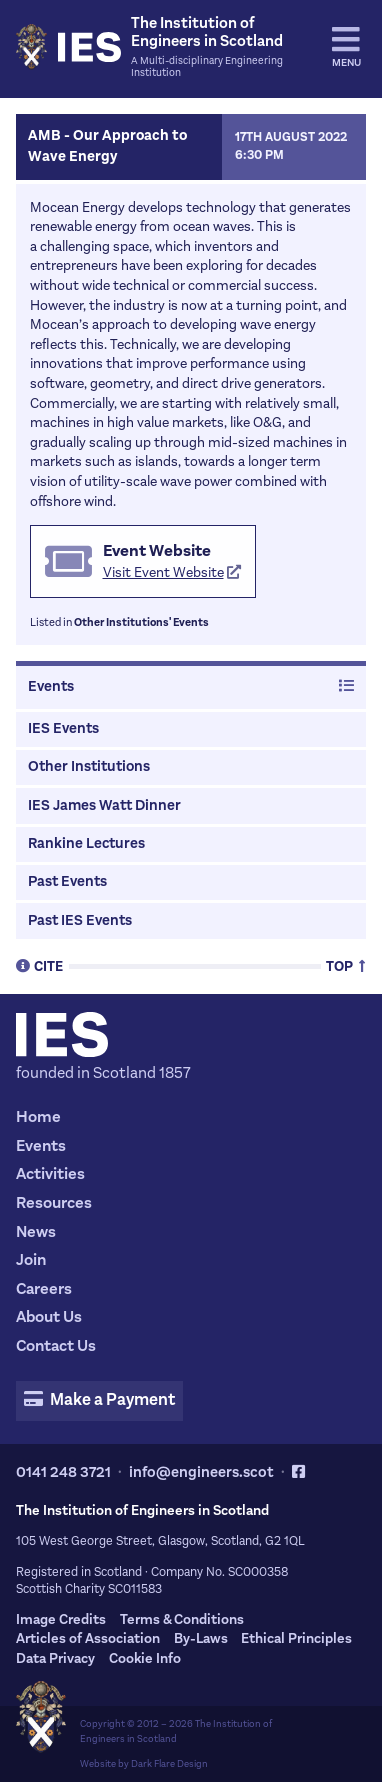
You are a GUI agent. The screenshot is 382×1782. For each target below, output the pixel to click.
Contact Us (56, 1345)
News (36, 1231)
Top (346, 965)
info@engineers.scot (201, 1472)
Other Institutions (89, 766)
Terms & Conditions (182, 1619)
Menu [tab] (346, 47)
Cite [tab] (39, 965)
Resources (54, 1202)
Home (38, 1116)
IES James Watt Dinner (104, 805)
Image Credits (61, 1619)
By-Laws (201, 1638)
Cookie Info (145, 1658)
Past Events (67, 881)
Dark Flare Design (169, 1763)
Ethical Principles (296, 1638)
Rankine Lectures (86, 843)
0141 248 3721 (63, 1472)
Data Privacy (55, 1658)
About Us (49, 1316)
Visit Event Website (172, 572)
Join (31, 1259)
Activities (50, 1173)
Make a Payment (99, 1400)
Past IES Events (80, 920)
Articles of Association (88, 1638)
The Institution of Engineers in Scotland (176, 1731)
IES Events (63, 728)
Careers (44, 1288)
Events (190, 686)
